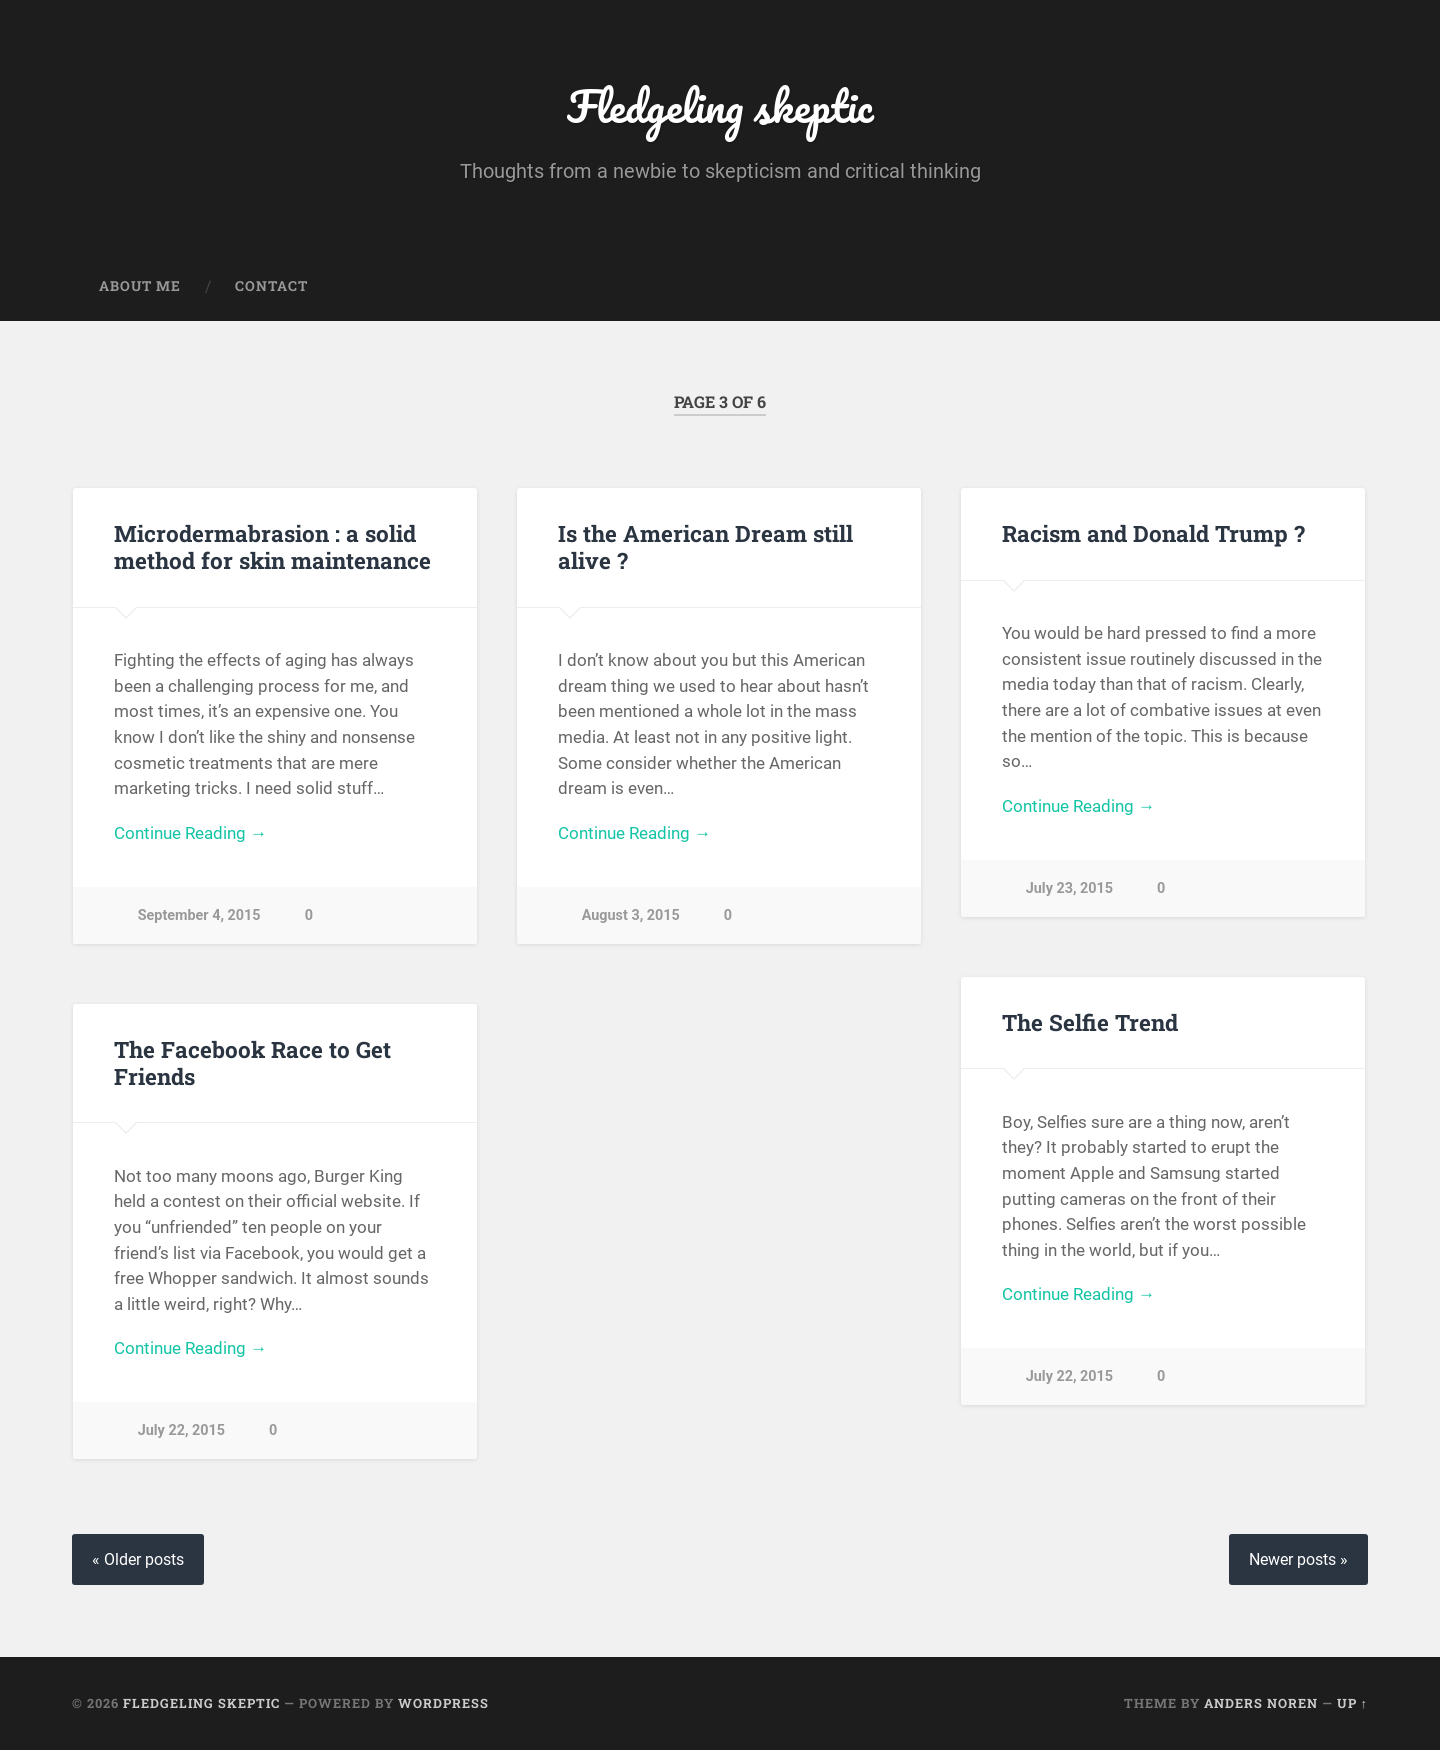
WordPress (443, 1703)
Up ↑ (1352, 1703)
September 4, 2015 (199, 915)
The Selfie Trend (1090, 1022)
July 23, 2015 (1069, 888)
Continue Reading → (190, 833)
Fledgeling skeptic (720, 105)
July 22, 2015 (1069, 1376)
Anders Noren (1261, 1703)
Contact (271, 286)
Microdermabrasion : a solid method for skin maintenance (272, 546)
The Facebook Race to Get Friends (252, 1062)
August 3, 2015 (631, 915)
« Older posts (138, 1559)
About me (140, 286)
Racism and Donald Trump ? (1153, 533)
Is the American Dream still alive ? (705, 546)
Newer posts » (1298, 1559)
